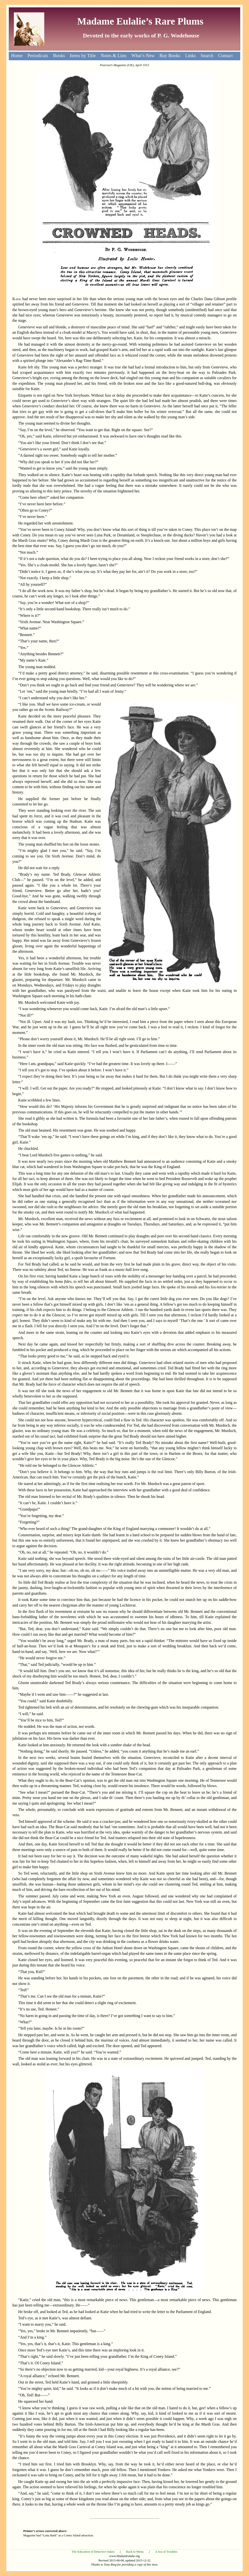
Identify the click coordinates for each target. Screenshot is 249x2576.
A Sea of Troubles (166, 2551)
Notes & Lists (114, 55)
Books (59, 55)
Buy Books (170, 55)
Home (17, 55)
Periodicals (37, 55)
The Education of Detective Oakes (93, 2551)
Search (207, 55)
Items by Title (83, 55)
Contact (225, 55)
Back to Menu (135, 2551)
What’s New (142, 55)
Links (190, 55)
